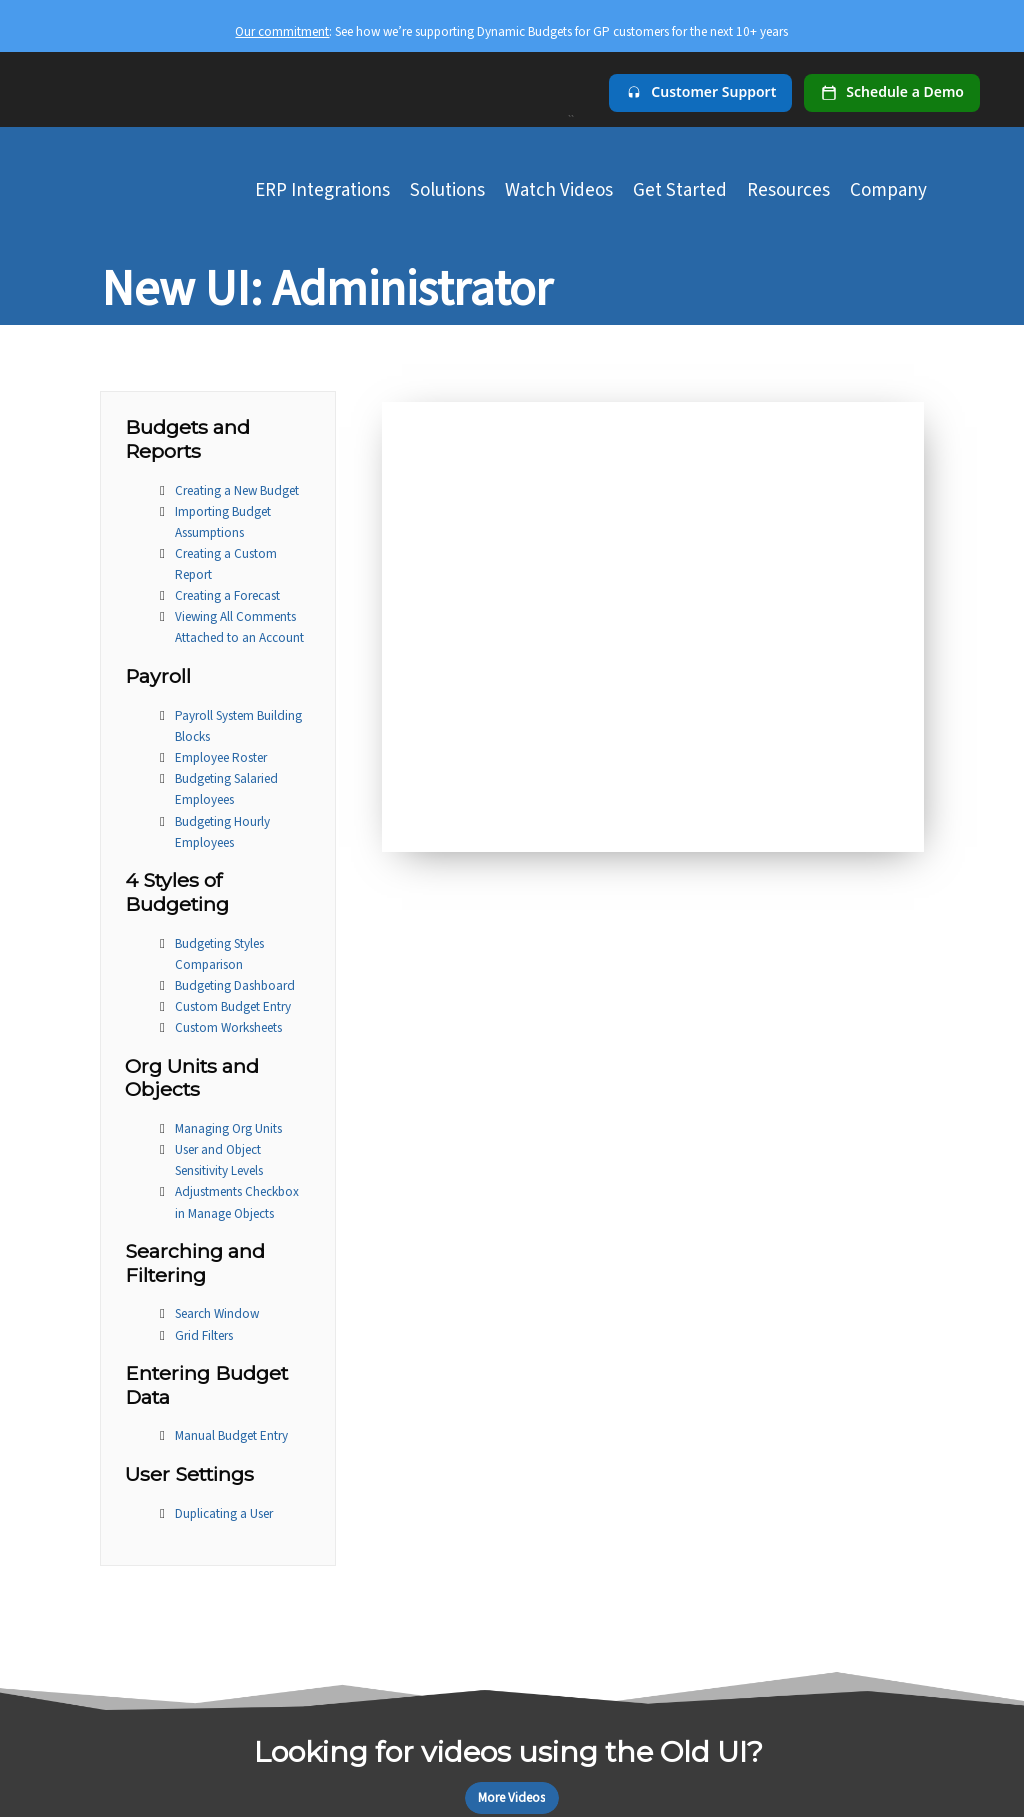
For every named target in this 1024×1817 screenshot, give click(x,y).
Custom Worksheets (228, 1027)
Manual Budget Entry (231, 1435)
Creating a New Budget (237, 490)
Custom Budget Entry (233, 1006)
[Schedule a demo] (892, 93)
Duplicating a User (224, 1513)
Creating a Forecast (227, 595)
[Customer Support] (700, 93)
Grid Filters (204, 1335)
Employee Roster (221, 757)
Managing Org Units (228, 1128)
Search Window (217, 1313)
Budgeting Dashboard (235, 985)
